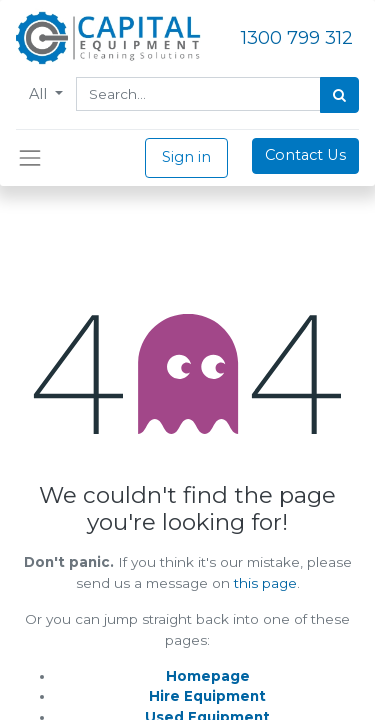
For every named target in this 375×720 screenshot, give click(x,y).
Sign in (186, 157)
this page (265, 583)
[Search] (339, 95)
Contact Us (305, 155)
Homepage (208, 676)
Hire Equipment (207, 696)
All (40, 94)
